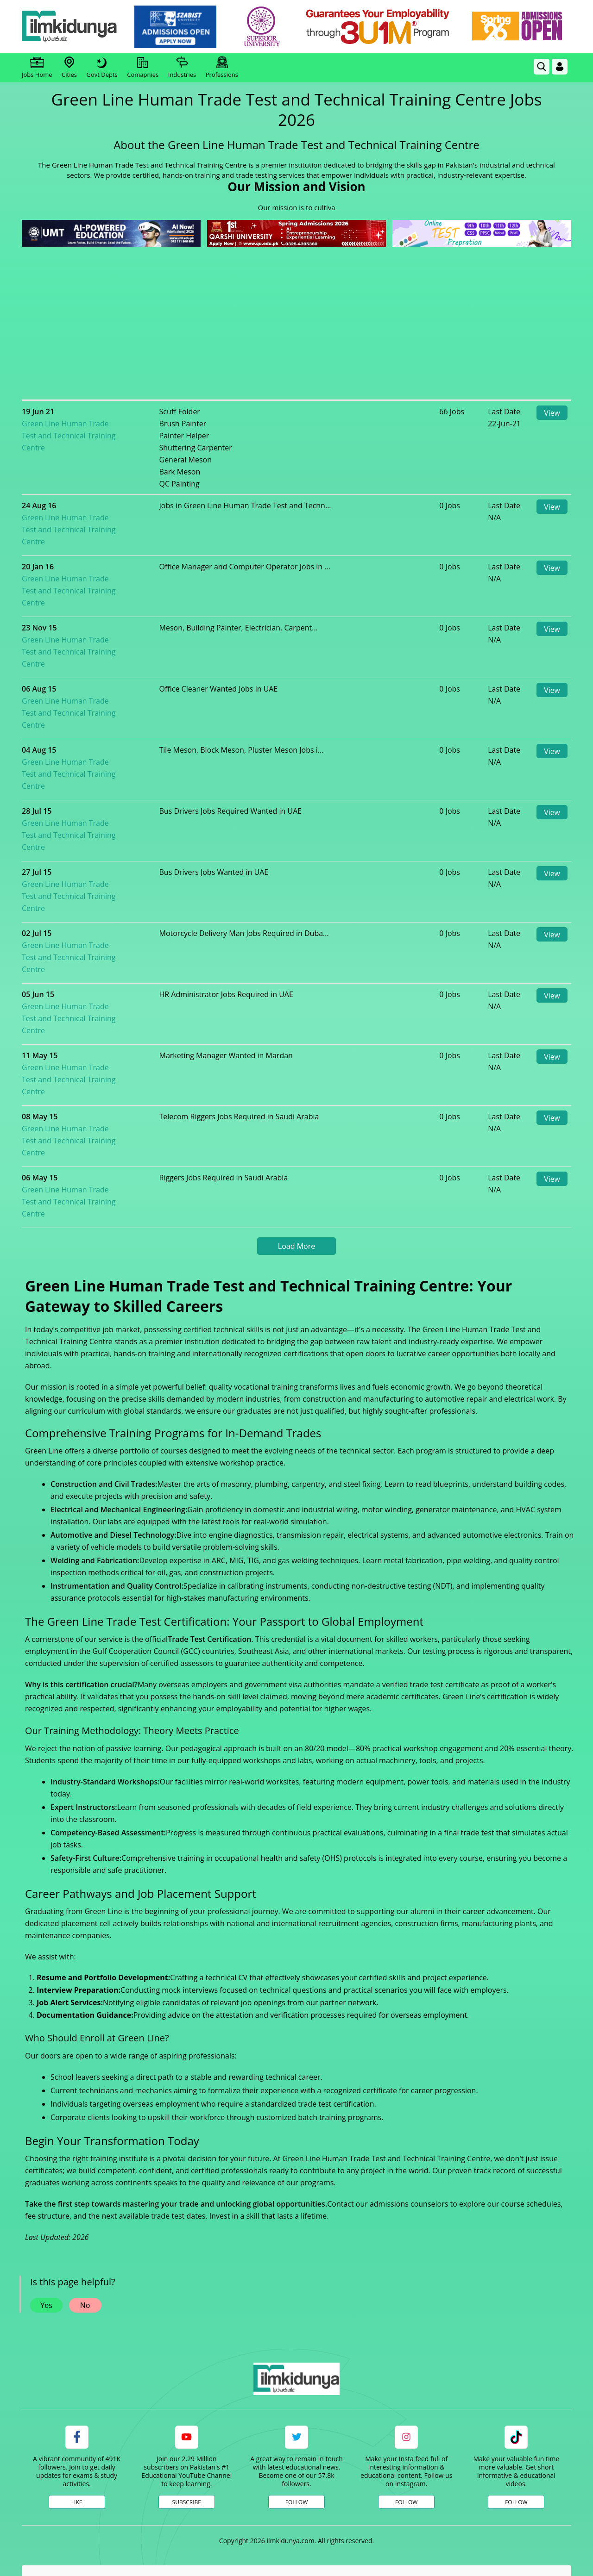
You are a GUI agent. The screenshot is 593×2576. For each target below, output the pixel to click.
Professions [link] (222, 67)
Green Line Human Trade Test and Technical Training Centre (105, 423)
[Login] (560, 67)
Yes (46, 2161)
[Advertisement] (296, 318)
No (85, 2161)
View (552, 413)
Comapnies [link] (142, 67)
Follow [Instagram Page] (406, 2358)
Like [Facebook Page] (76, 2358)
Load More (296, 1102)
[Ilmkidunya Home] (73, 26)
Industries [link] (182, 67)
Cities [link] (69, 67)
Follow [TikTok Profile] (516, 2358)
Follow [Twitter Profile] (296, 2358)
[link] (179, 27)
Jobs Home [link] (37, 67)
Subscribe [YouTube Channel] (186, 2358)
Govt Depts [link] (101, 67)
